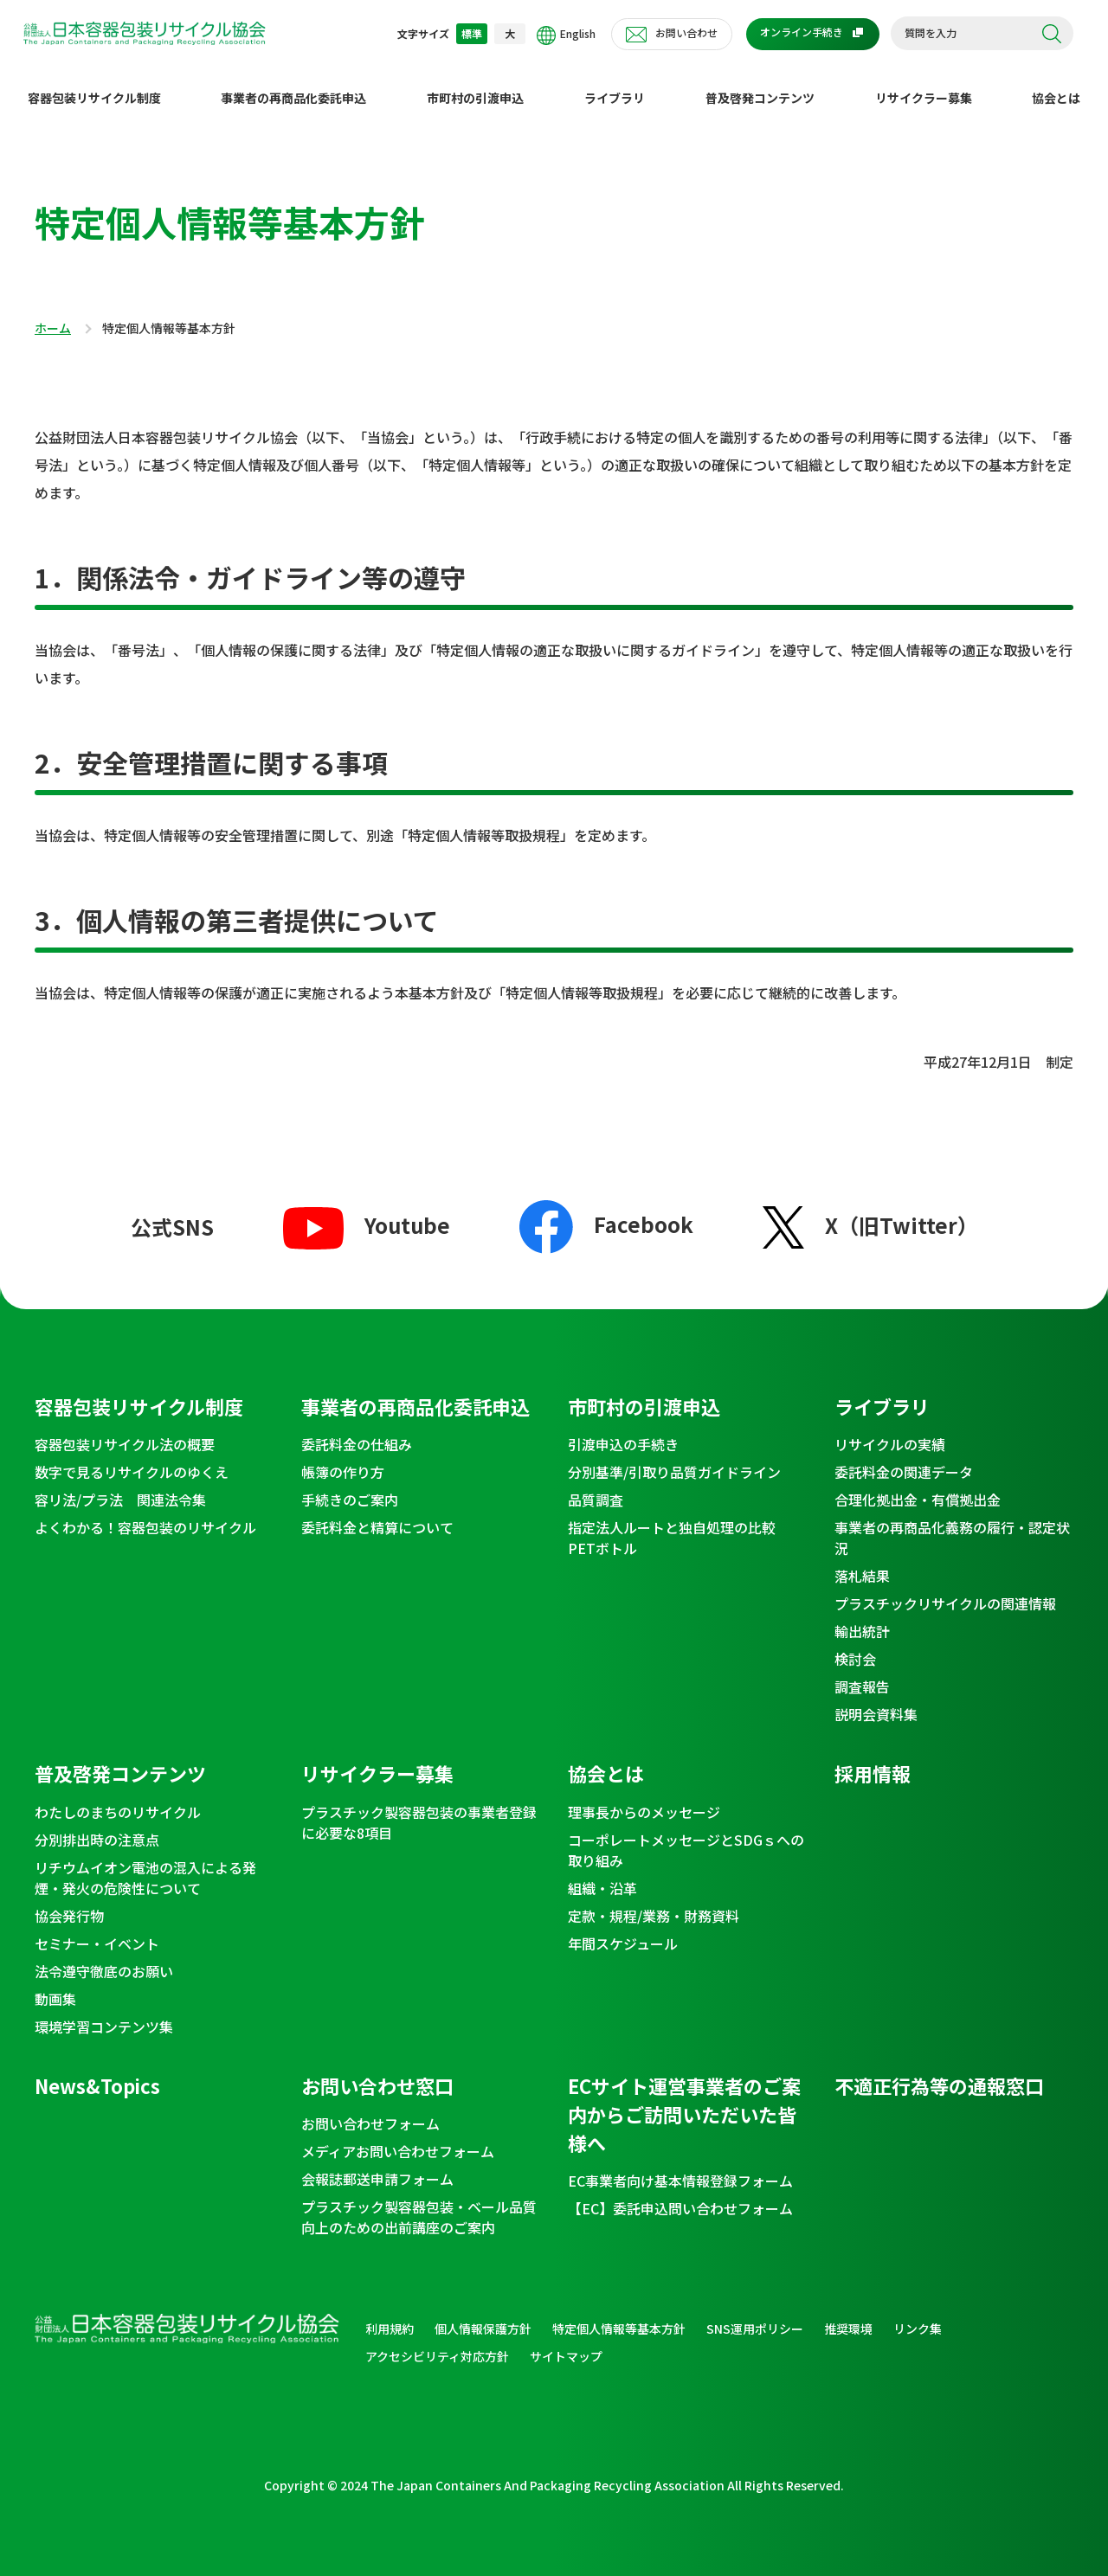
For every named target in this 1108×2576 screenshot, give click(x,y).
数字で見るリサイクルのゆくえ (132, 1458)
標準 (471, 33)
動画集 (55, 1985)
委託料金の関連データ (903, 1458)
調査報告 (862, 1672)
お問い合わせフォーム (370, 2109)
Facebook (606, 1209)
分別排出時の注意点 (97, 1825)
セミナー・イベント (97, 1929)
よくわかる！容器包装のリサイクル (145, 1513)
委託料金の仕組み (356, 1430)
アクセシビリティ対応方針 (437, 2342)
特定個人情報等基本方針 (619, 2314)
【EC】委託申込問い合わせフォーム (680, 2194)
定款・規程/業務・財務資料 (653, 1902)
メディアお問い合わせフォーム (397, 2137)
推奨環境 (848, 2314)
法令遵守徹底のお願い (104, 1957)
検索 (1051, 33)
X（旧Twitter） (870, 1211)
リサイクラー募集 (923, 84)
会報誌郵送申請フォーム (377, 2165)
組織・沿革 (602, 1874)
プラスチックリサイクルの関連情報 (945, 1589)
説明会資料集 (876, 1700)
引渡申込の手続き (623, 1430)
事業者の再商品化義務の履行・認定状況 (952, 1524)
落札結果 (862, 1561)
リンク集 (917, 2314)
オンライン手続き (801, 31)
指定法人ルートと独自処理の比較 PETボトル (678, 1524)
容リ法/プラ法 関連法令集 (120, 1485)
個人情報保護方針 (483, 2314)
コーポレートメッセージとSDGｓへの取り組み (686, 1836)
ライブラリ (614, 84)
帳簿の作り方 (342, 1458)
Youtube (366, 1211)
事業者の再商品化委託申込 (293, 84)
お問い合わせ (686, 32)
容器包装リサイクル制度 (94, 84)
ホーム (53, 315)
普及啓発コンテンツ (760, 84)
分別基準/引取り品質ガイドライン (674, 1458)
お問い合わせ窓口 (377, 2071)
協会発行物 (69, 1902)
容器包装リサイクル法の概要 (125, 1430)
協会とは (1056, 84)
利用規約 (389, 2314)
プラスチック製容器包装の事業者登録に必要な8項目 (419, 1808)
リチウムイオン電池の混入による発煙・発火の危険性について (145, 1864)
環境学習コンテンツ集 (104, 2012)
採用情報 (872, 1759)
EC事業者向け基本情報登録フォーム (680, 2166)
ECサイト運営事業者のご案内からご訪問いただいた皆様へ (684, 2100)
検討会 (855, 1645)
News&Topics (97, 2071)
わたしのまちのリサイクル (118, 1798)
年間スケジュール (623, 1929)
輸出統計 (862, 1617)
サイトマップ (566, 2342)
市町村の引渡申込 (475, 84)
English (566, 35)
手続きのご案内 (349, 1485)
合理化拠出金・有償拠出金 (917, 1485)
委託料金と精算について (377, 1513)
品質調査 (595, 1485)
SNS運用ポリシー (754, 2314)
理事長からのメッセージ (644, 1798)
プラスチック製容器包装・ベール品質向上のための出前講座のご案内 (419, 2203)
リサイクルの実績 (889, 1430)
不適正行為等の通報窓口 (939, 2071)
